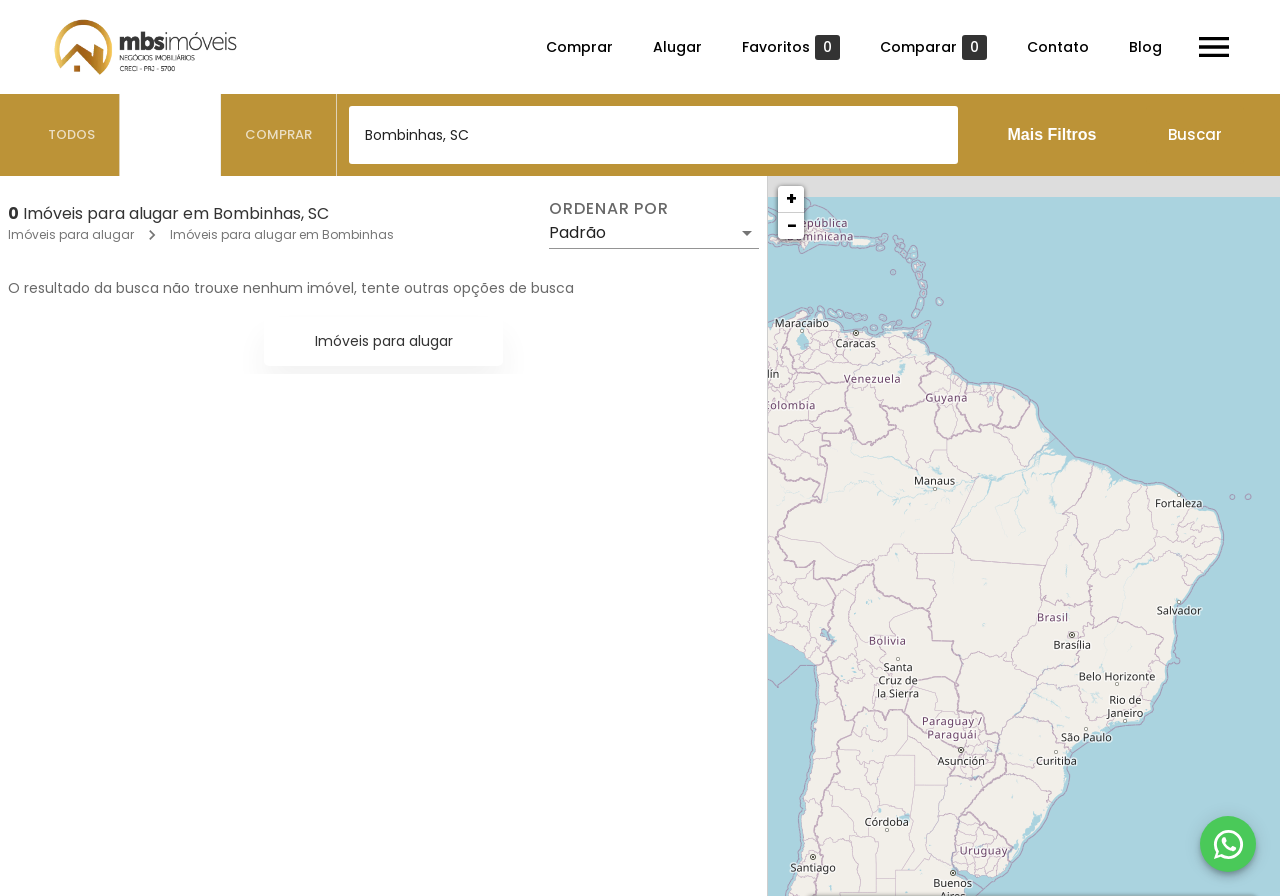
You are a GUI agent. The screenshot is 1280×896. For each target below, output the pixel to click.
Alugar (677, 47)
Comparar (933, 47)
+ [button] (791, 198)
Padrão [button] (577, 232)
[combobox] (653, 135)
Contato (1058, 47)
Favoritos (791, 47)
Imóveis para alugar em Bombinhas (282, 234)
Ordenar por (609, 209)
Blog (1145, 47)
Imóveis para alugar (71, 234)
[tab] (72, 135)
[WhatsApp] (1228, 844)
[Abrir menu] (1214, 47)
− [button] (792, 225)
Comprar (579, 47)
